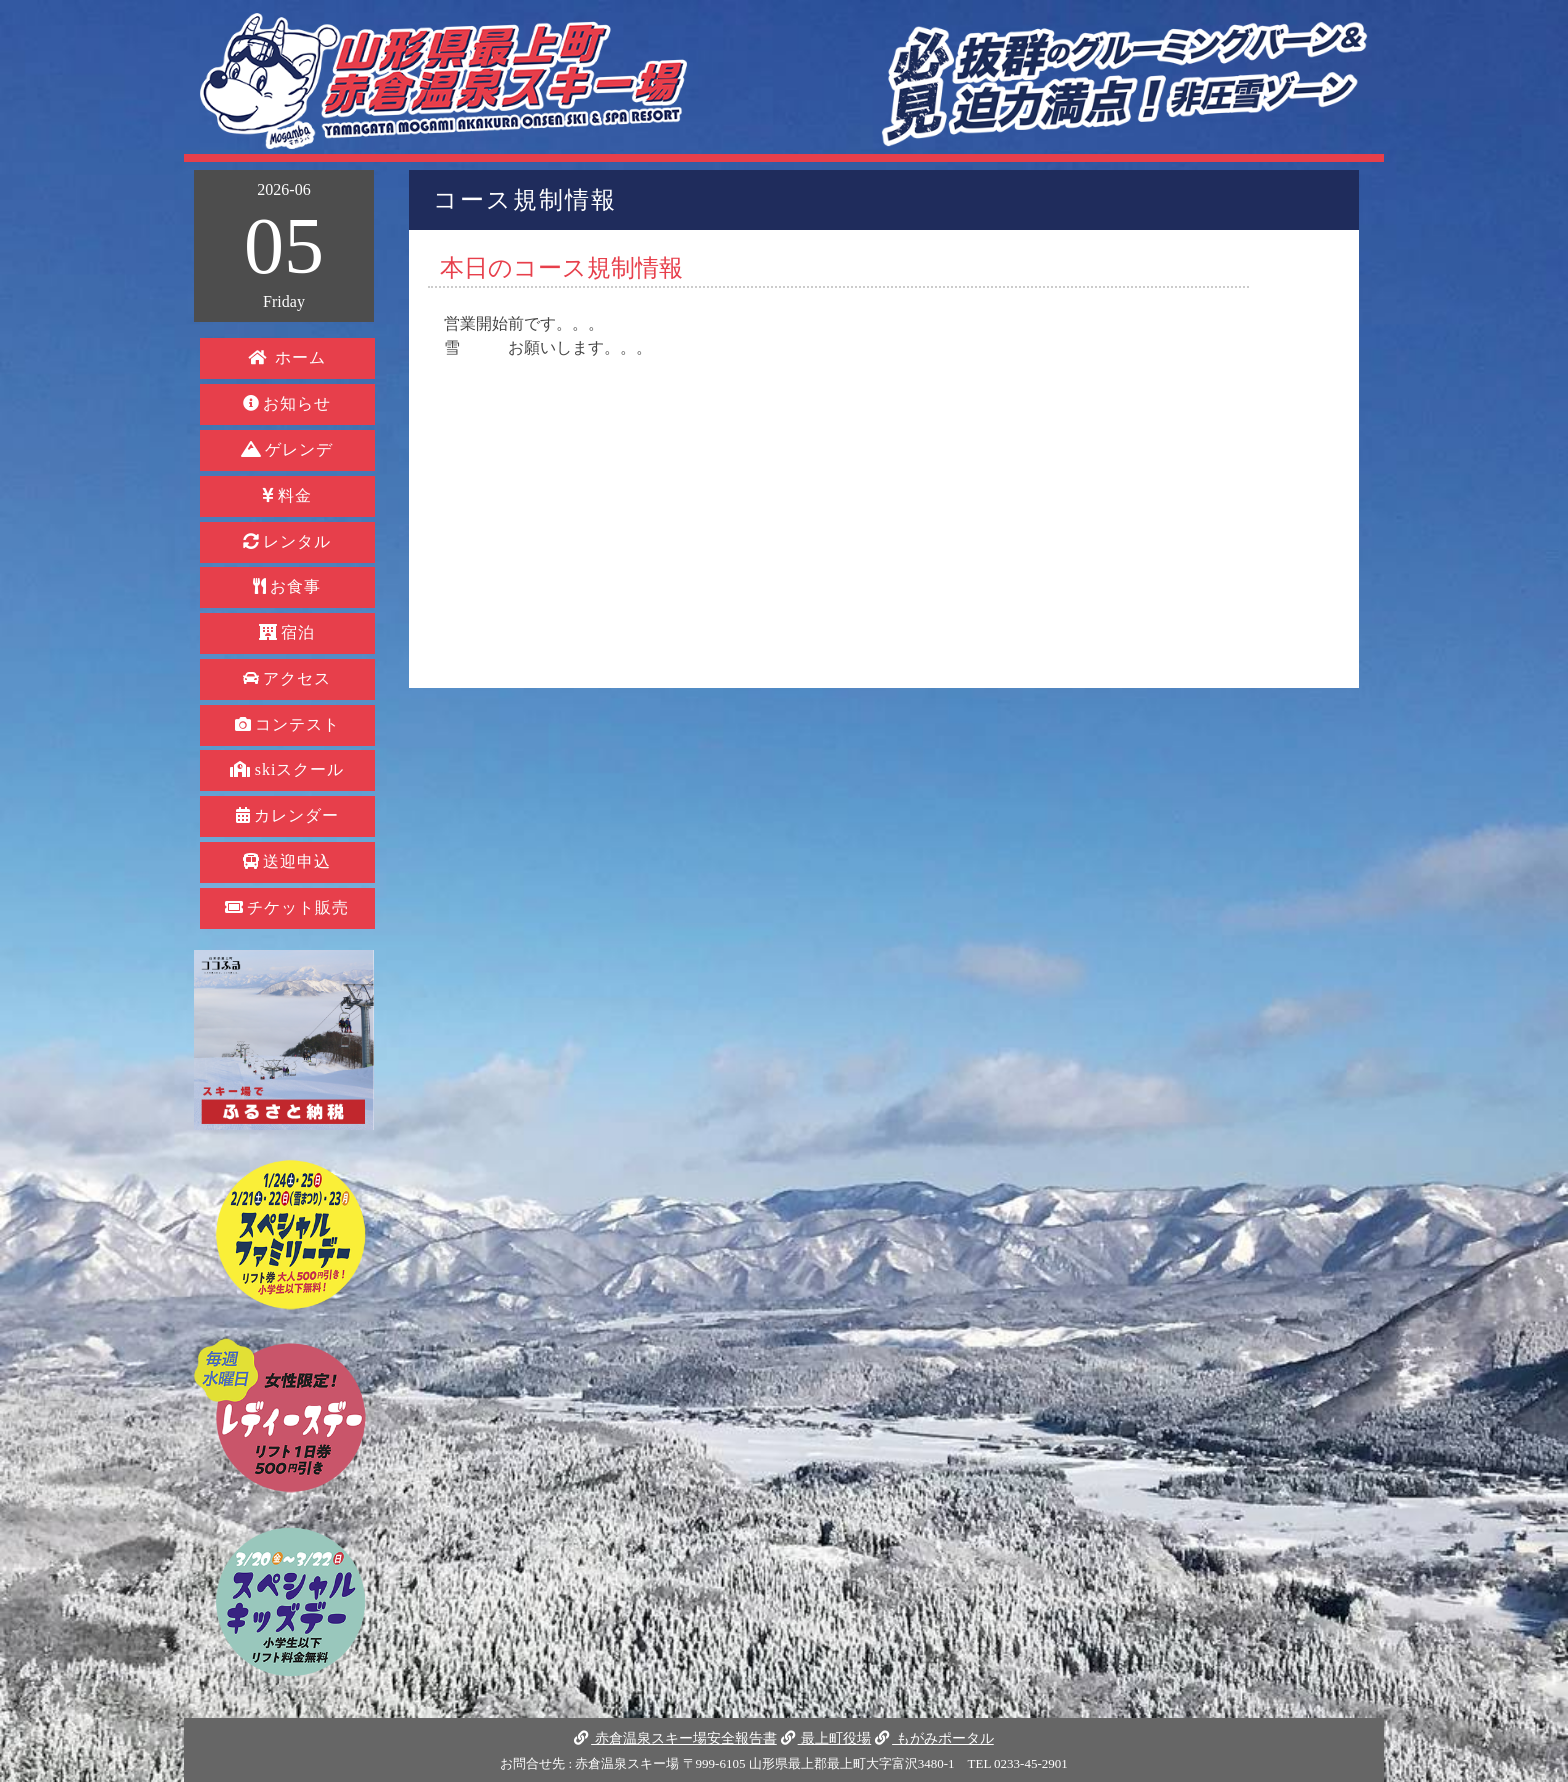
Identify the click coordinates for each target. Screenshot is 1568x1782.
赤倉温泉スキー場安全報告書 (675, 1738)
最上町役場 (826, 1738)
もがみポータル (934, 1738)
